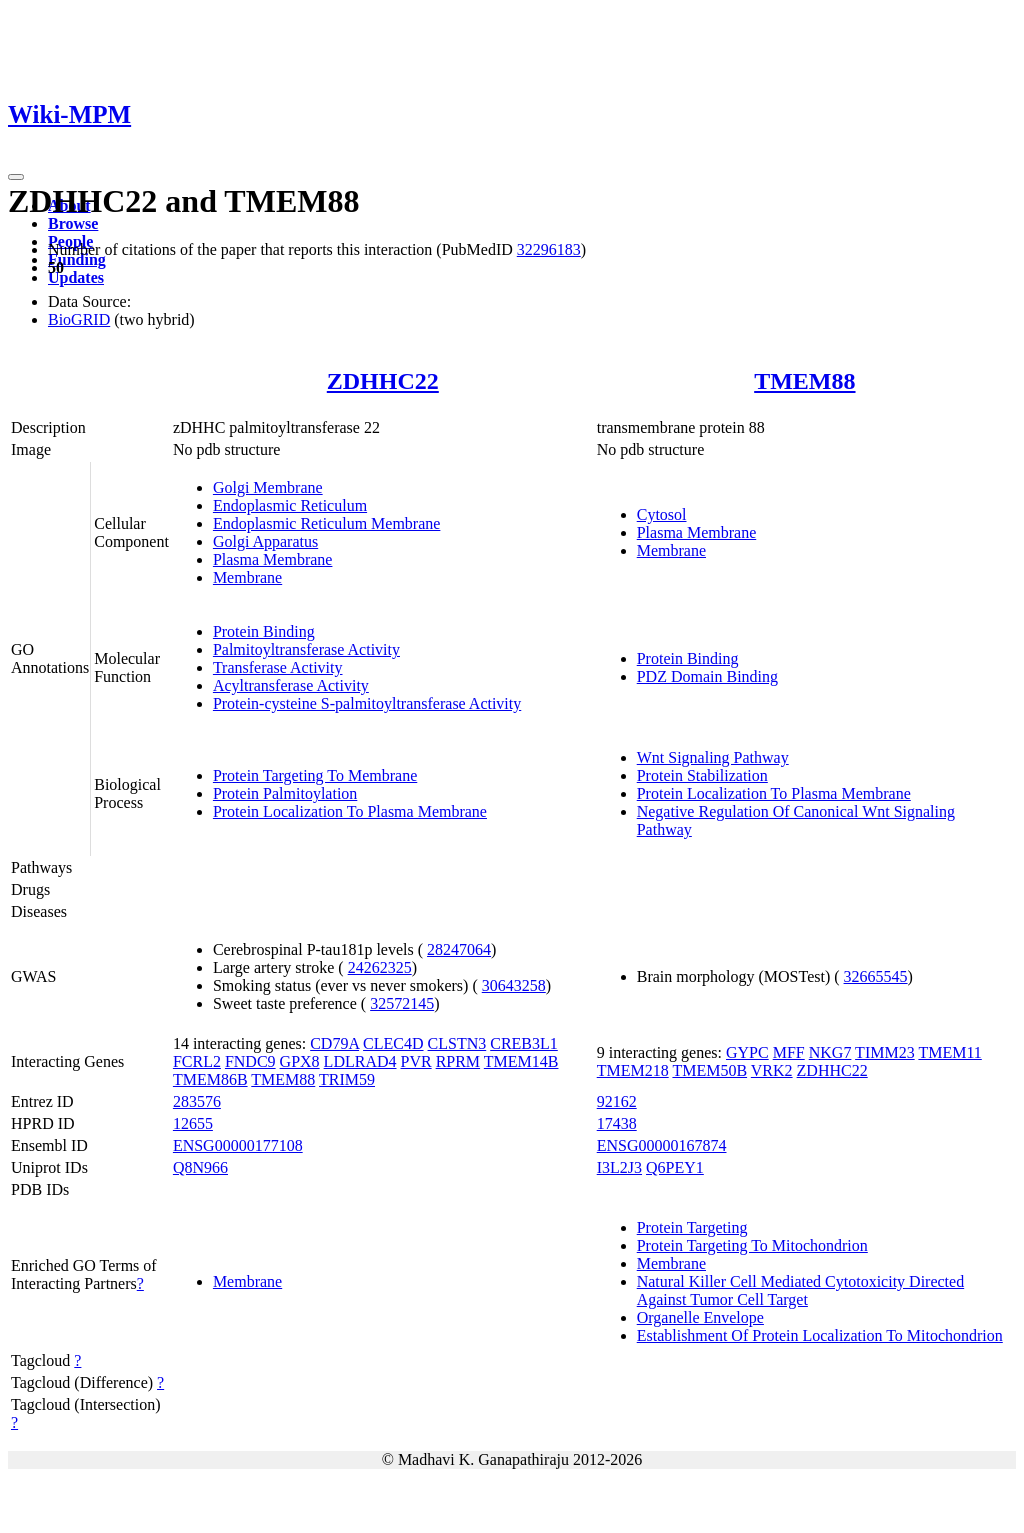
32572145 (402, 1003)
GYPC (747, 1052)
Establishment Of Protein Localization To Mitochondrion (820, 1335)
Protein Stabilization (702, 775)
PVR (416, 1061)
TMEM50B (709, 1070)
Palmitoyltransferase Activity (306, 649)
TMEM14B (521, 1061)
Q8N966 (200, 1167)
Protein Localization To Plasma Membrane (350, 811)
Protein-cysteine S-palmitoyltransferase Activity (367, 703)
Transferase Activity (278, 667)
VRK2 (772, 1070)
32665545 (876, 976)
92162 (617, 1101)
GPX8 (300, 1061)
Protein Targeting (692, 1227)
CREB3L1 (524, 1043)
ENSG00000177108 (238, 1145)
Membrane (247, 577)
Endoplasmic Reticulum (290, 505)
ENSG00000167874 (662, 1145)
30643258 (514, 985)
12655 (193, 1123)
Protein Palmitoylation (285, 793)
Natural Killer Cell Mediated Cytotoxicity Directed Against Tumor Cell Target (800, 1290)
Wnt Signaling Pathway (713, 757)
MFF (789, 1052)
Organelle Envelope (700, 1317)
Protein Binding (264, 631)
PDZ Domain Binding (707, 676)
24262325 (380, 967)
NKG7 (830, 1052)
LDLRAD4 (360, 1061)
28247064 (459, 949)
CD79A (334, 1043)
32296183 (549, 249)
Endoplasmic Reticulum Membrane (327, 523)
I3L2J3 (619, 1167)
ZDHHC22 (383, 381)
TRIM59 (347, 1079)
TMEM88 (804, 381)
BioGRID (79, 319)
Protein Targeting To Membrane (315, 775)
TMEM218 (633, 1070)
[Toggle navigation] (16, 177)
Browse (73, 223)
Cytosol (662, 514)
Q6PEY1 (675, 1167)
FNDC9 (250, 1061)
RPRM (458, 1061)
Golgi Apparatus (265, 541)
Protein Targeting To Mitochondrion (752, 1245)
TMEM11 (949, 1052)
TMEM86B (210, 1079)
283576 (197, 1101)
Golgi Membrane (268, 487)
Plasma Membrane (273, 559)
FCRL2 (197, 1061)
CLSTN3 (457, 1043)
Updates (76, 277)
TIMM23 (885, 1052)
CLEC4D (393, 1043)
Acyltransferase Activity (291, 685)
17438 (617, 1123)
